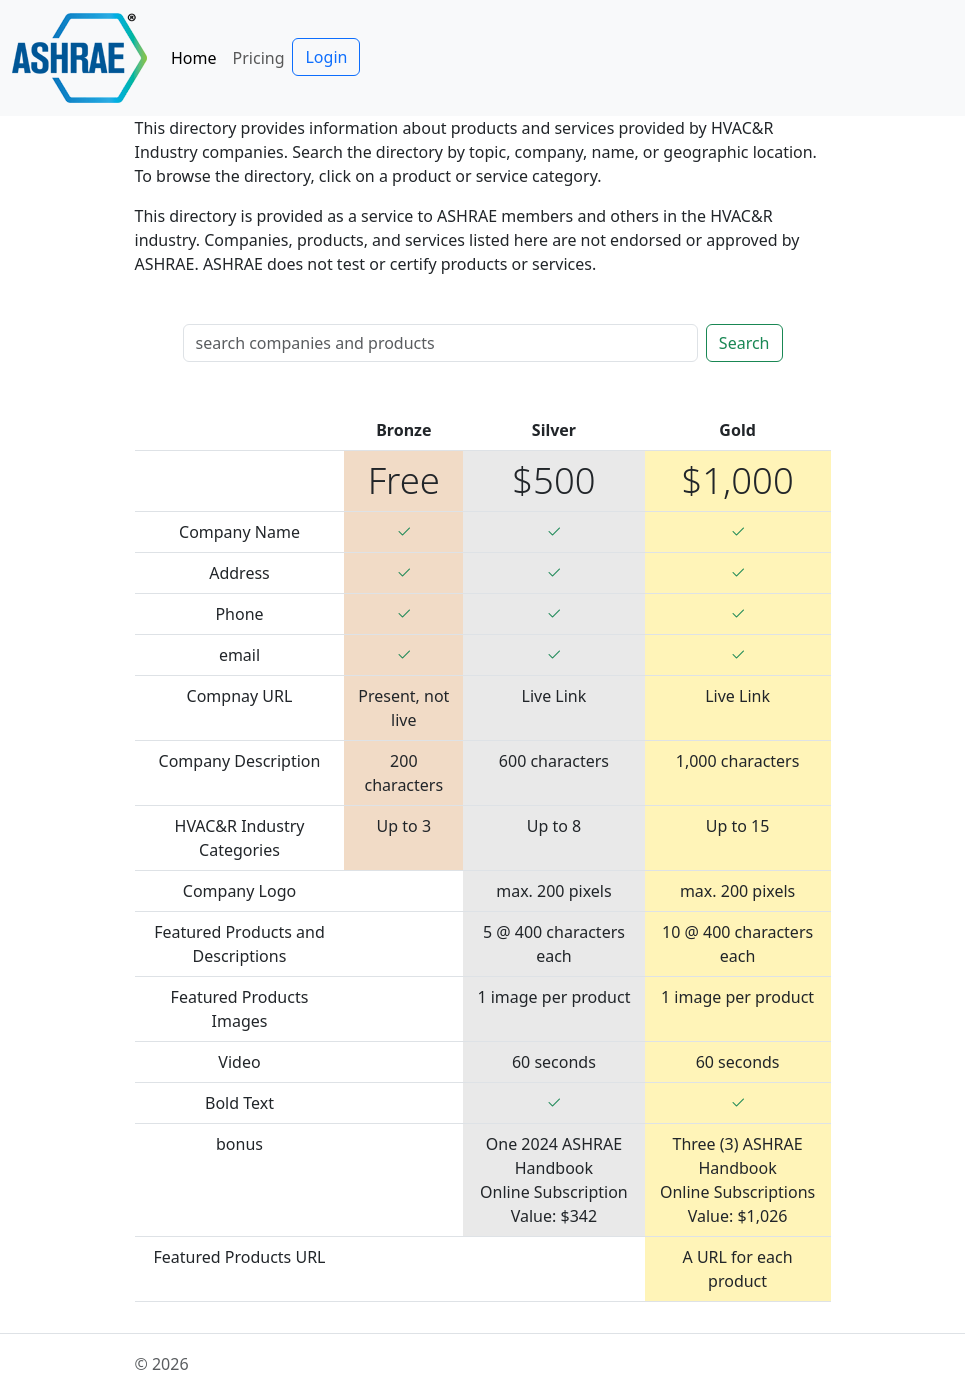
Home (194, 58)
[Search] (440, 343)
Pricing (259, 58)
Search (744, 343)
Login (326, 57)
